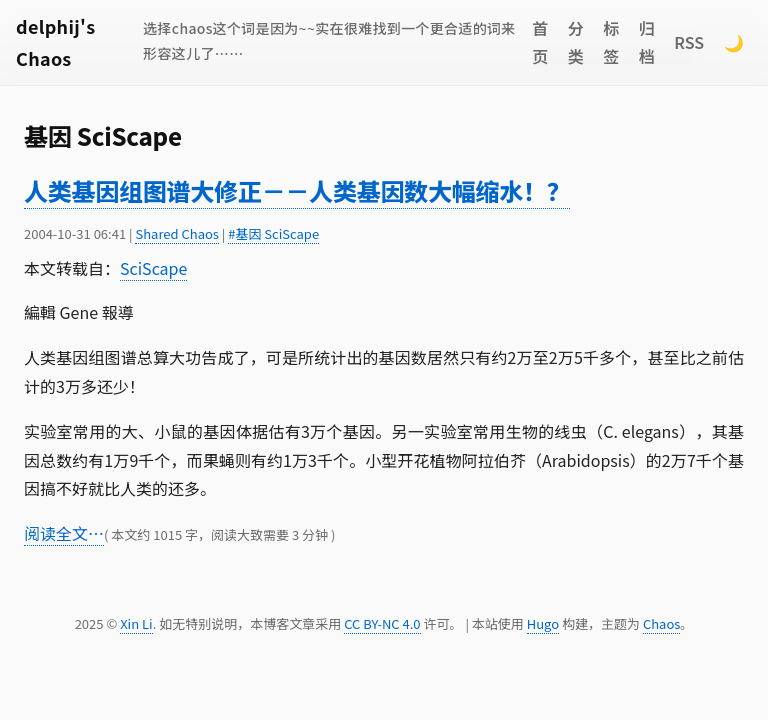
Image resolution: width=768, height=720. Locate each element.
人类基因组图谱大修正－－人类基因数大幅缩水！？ (297, 190)
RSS (689, 42)
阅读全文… (64, 533)
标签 (611, 42)
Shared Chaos (176, 233)
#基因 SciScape (273, 233)
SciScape (153, 268)
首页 (540, 42)
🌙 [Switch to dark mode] (734, 42)
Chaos (661, 623)
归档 (647, 42)
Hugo (543, 623)
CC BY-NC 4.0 (382, 623)
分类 (576, 42)
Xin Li (136, 623)
